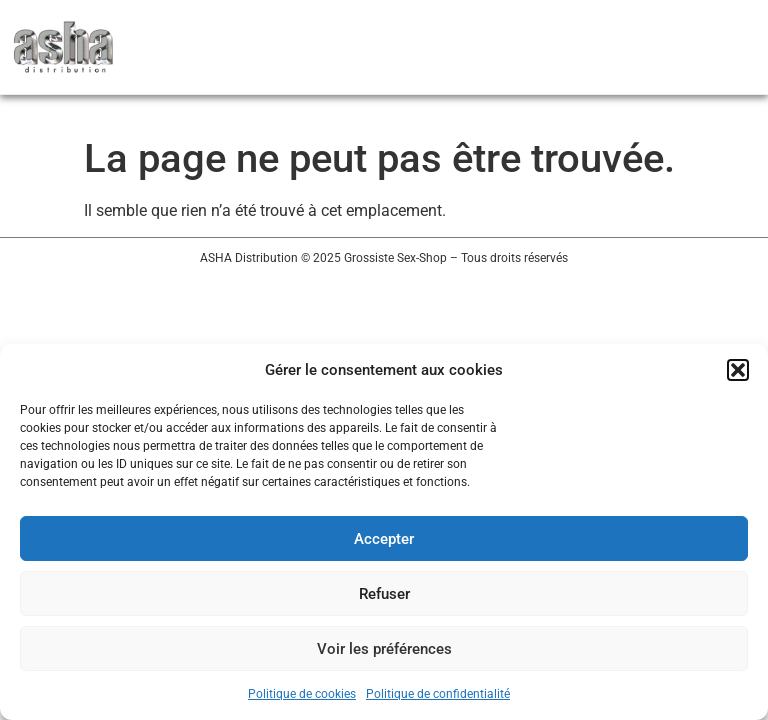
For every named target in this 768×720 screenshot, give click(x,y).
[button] (738, 370)
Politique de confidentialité (438, 694)
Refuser (384, 594)
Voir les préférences (384, 649)
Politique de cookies (302, 694)
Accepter (384, 539)
